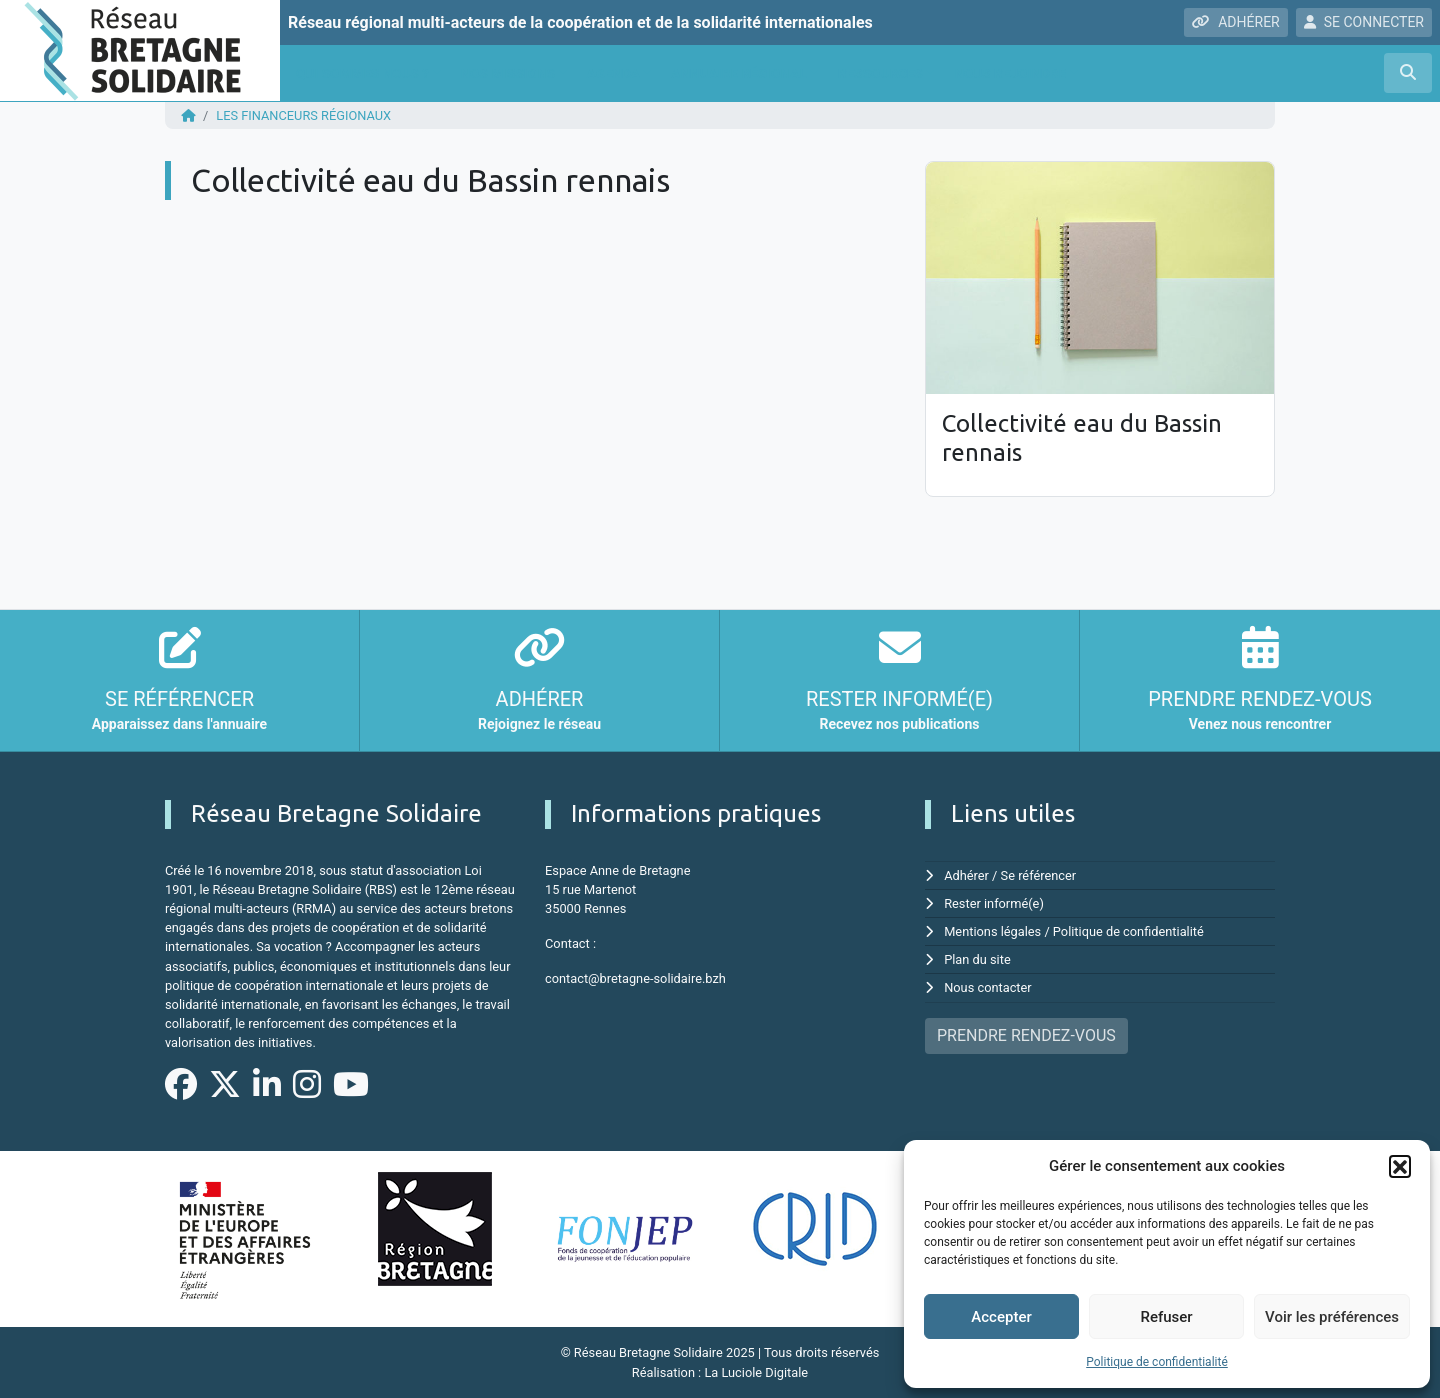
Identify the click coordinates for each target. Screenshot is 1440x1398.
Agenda (613, 73)
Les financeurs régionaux (303, 115)
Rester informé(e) (994, 903)
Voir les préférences (1332, 1317)
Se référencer (1039, 875)
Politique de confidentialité (1157, 1362)
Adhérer (966, 875)
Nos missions (508, 73)
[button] (1400, 1166)
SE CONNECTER (1364, 22)
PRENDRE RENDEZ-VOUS (1026, 1035)
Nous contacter (987, 987)
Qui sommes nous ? (362, 73)
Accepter (1001, 1317)
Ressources (880, 73)
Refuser (1166, 1317)
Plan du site (977, 959)
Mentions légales (992, 931)
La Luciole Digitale (756, 1372)
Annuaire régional (738, 73)
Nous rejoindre (1010, 73)
